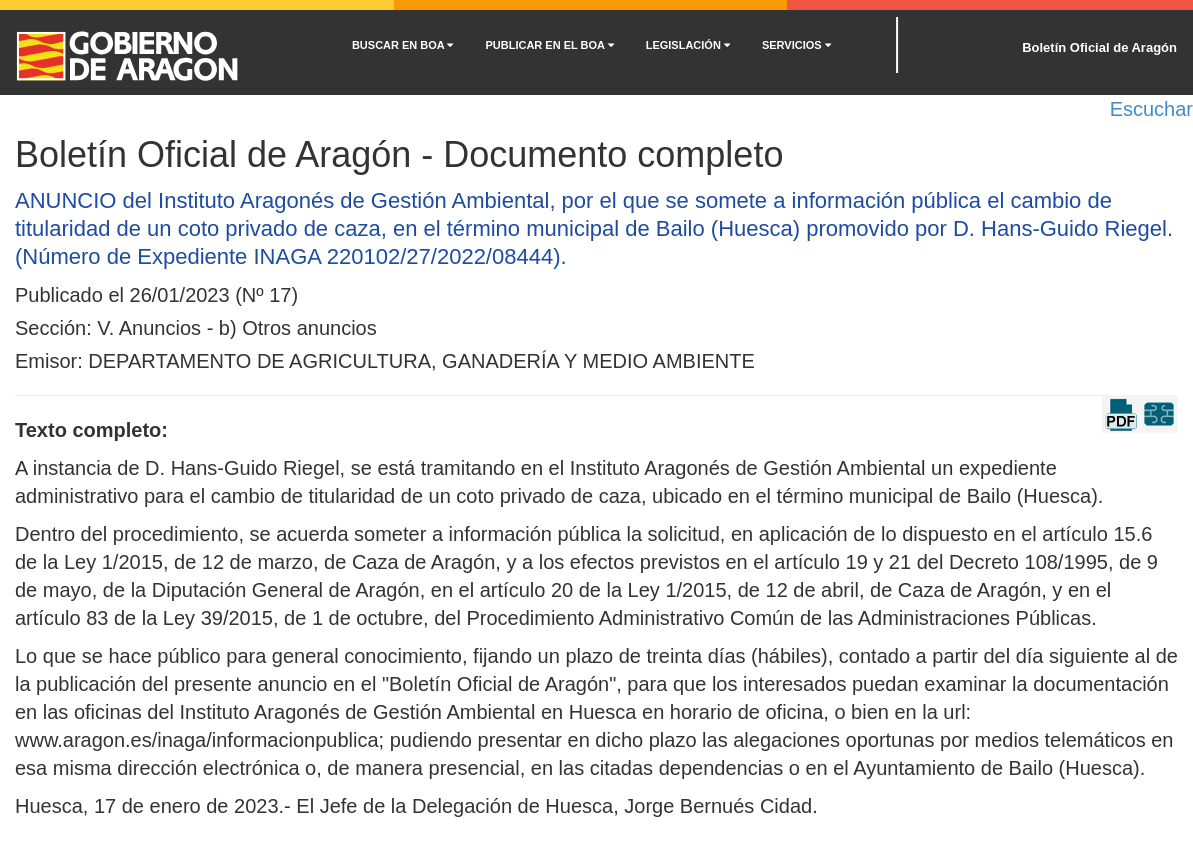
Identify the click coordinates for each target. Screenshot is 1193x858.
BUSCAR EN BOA (403, 45)
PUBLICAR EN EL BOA (549, 45)
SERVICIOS (796, 45)
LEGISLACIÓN (688, 45)
